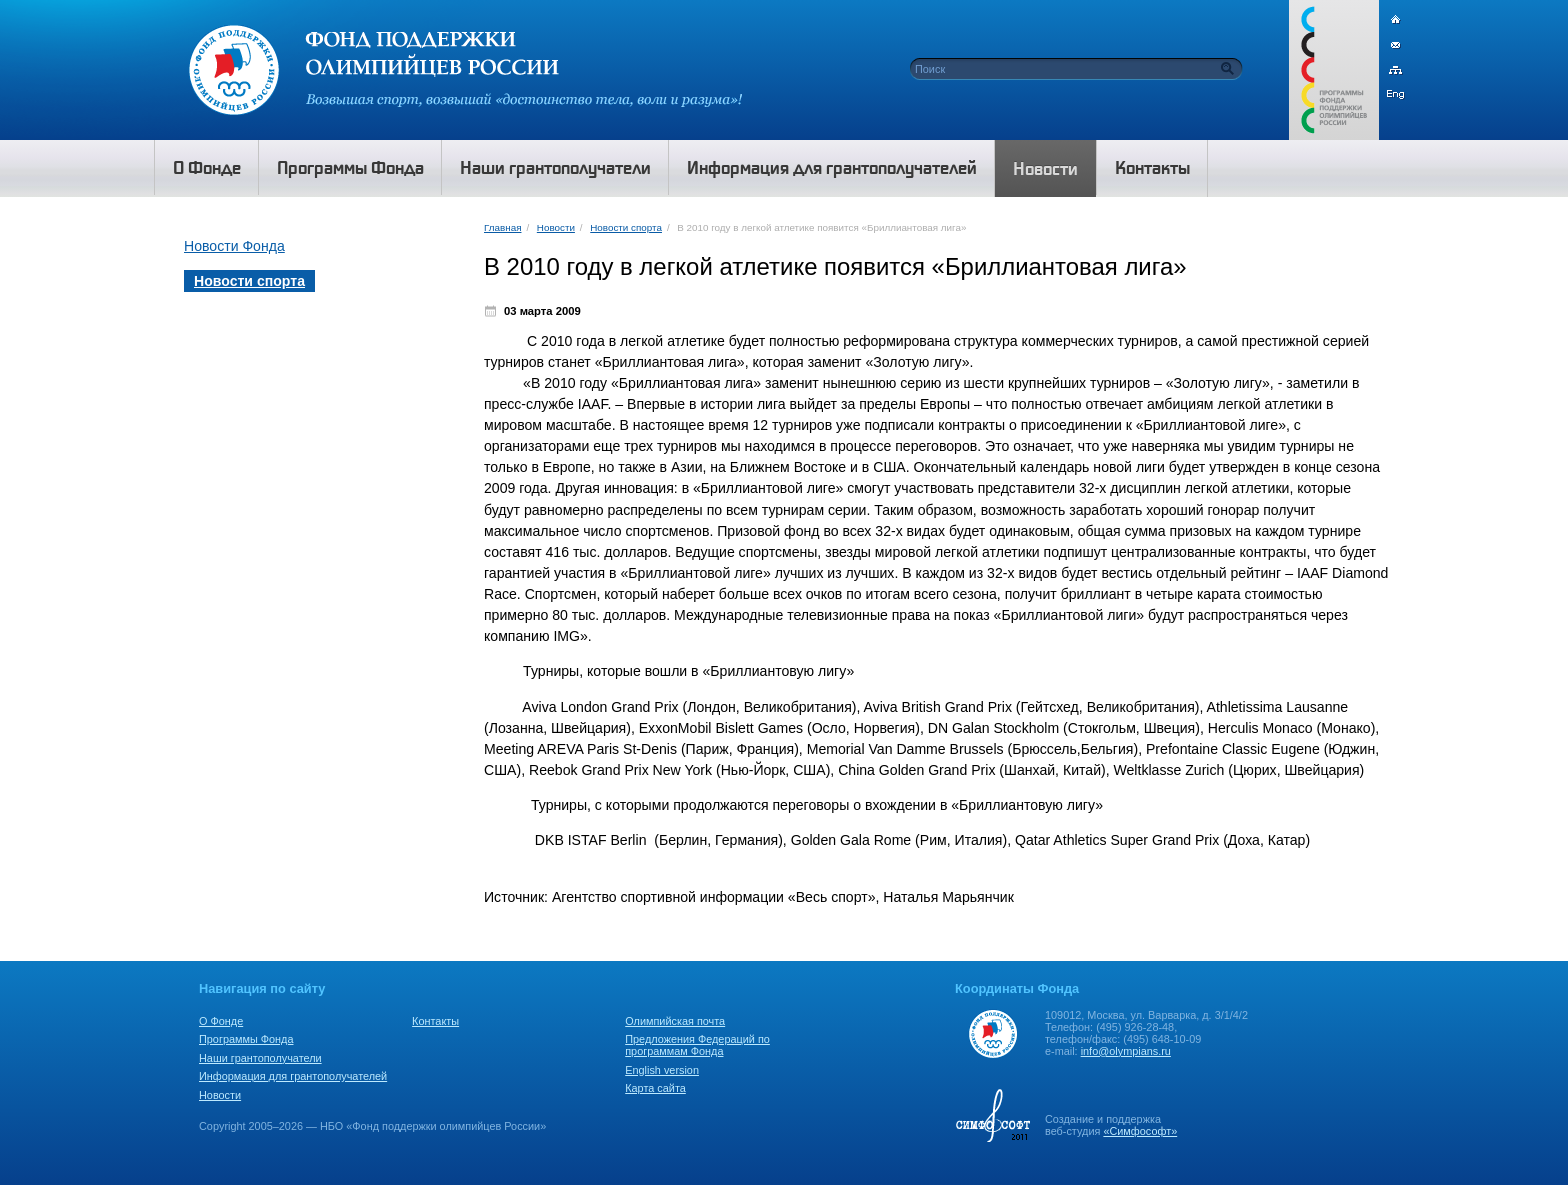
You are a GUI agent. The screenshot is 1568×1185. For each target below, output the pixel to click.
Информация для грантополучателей (293, 1076)
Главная (502, 227)
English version (662, 1070)
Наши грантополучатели (260, 1058)
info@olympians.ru (1126, 1051)
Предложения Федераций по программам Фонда (697, 1045)
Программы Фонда (246, 1039)
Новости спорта (626, 227)
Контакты (435, 1021)
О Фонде (221, 1021)
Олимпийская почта (675, 1021)
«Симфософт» (1140, 1131)
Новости (556, 227)
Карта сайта (655, 1088)
